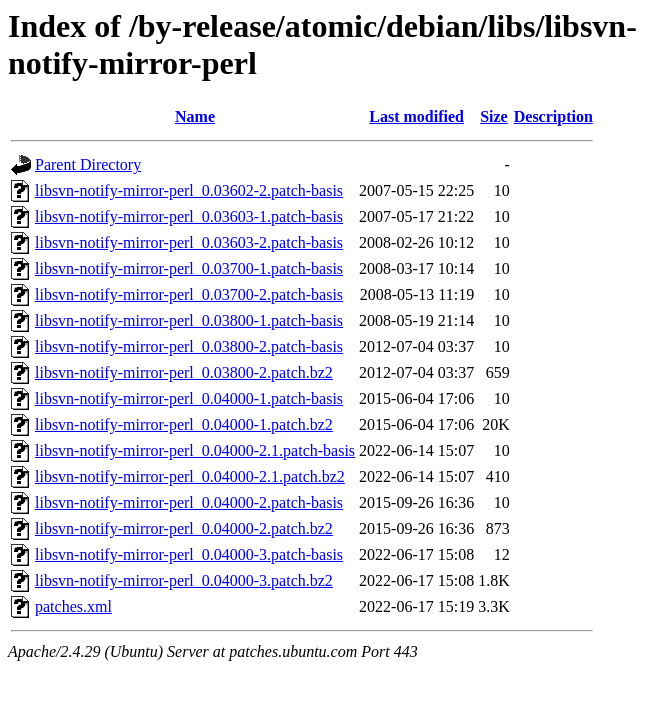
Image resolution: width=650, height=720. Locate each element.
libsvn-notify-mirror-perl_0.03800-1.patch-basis (189, 320)
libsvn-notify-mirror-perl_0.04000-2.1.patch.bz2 (190, 476)
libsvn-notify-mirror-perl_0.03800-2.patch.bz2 (184, 372)
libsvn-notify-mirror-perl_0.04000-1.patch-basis (189, 398)
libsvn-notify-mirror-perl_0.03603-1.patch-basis (189, 216)
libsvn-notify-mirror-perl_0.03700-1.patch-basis (189, 268)
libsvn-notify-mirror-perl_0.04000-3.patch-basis (189, 554)
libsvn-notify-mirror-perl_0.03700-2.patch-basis (189, 294)
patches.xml (73, 606)
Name (195, 116)
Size (494, 116)
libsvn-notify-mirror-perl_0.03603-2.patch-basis (189, 242)
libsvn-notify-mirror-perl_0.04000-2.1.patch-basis (195, 450)
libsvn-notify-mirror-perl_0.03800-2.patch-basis (189, 346)
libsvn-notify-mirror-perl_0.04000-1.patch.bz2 (184, 424)
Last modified (416, 116)
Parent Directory (88, 164)
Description (553, 116)
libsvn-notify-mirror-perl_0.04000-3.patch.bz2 (184, 580)
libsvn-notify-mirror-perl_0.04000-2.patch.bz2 (184, 528)
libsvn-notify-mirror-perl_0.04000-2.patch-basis (189, 502)
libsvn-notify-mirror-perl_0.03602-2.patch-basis (189, 190)
